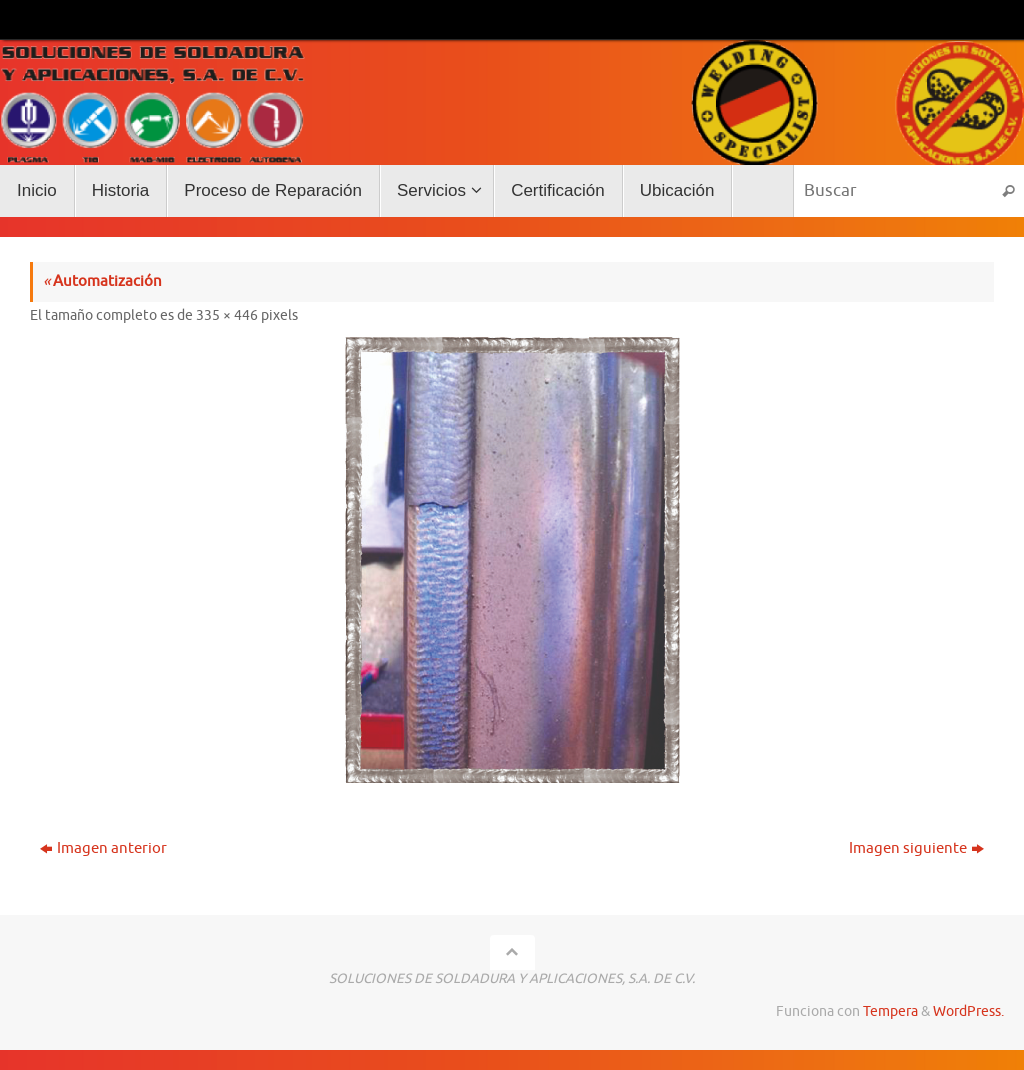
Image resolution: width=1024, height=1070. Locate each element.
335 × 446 (227, 315)
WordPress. (968, 1011)
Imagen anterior (103, 848)
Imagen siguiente (916, 848)
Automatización (102, 281)
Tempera (890, 1011)
